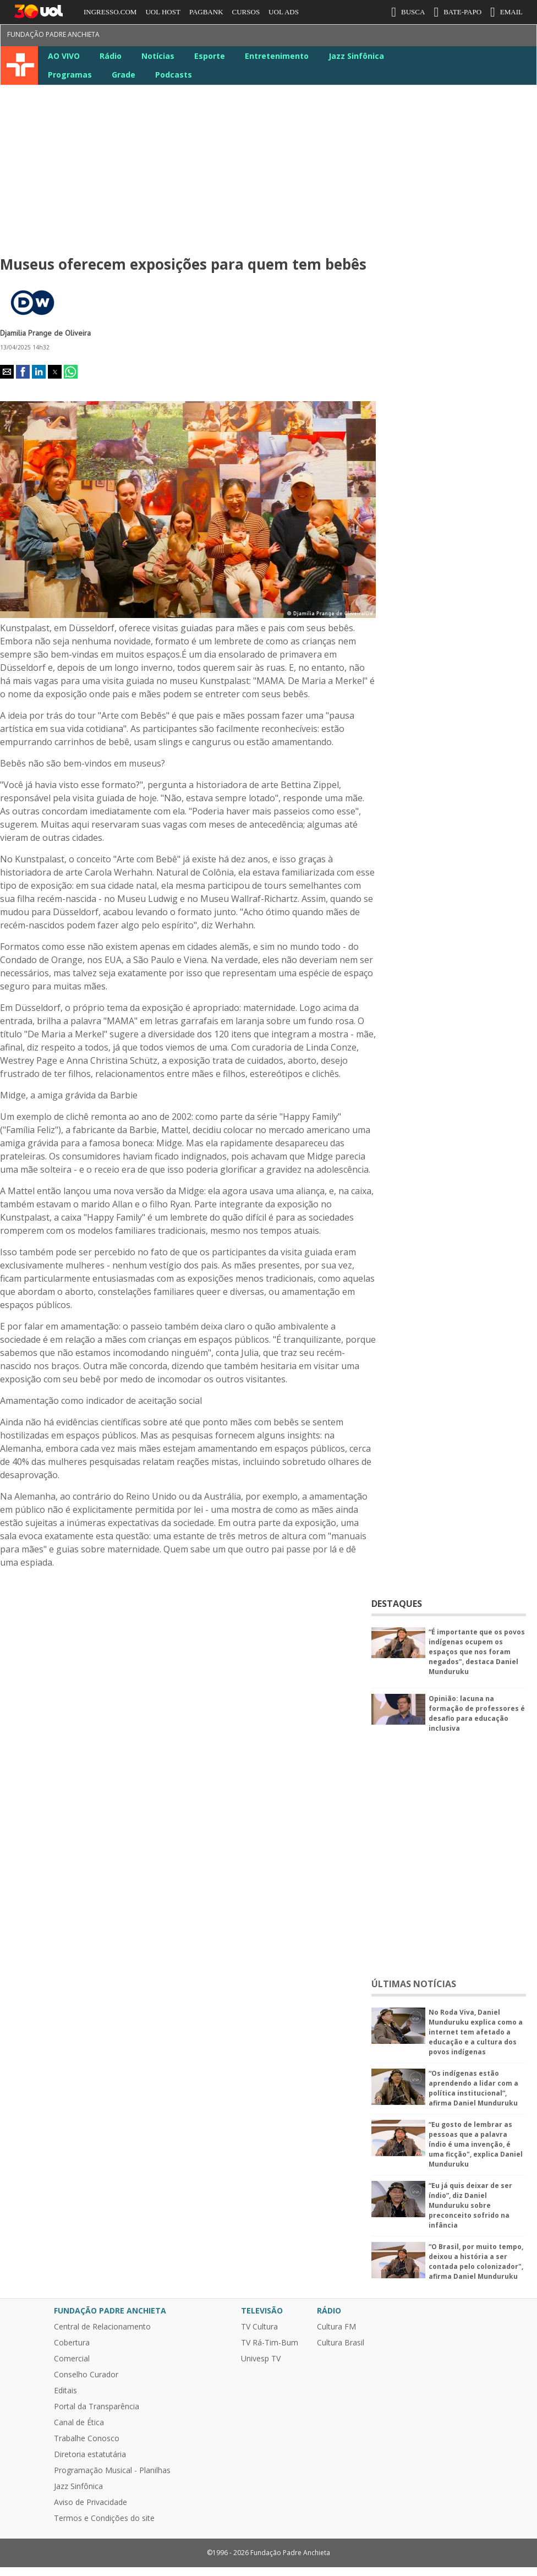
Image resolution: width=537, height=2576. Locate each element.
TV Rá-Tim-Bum (269, 2343)
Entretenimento (277, 56)
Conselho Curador (86, 2374)
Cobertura (72, 2343)
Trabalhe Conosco (86, 2438)
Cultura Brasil (340, 2343)
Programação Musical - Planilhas (112, 2470)
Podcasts (173, 74)
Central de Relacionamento (102, 2327)
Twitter (407, 37)
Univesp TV (261, 2358)
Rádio (111, 56)
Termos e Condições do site (104, 2518)
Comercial (72, 2358)
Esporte (209, 56)
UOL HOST (162, 12)
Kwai (526, 37)
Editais (65, 2390)
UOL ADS (283, 12)
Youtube (447, 37)
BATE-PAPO (457, 12)
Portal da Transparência (96, 2406)
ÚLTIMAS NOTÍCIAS (413, 1984)
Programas (70, 74)
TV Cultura (21, 65)
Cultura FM (336, 2327)
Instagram (427, 37)
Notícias (157, 56)
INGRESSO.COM (110, 12)
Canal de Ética (79, 2422)
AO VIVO (64, 56)
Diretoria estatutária (90, 2454)
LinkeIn (466, 37)
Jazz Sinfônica (356, 56)
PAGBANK (206, 12)
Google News (486, 37)
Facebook (387, 37)
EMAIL (506, 12)
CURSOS (246, 12)
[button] (7, 372)
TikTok (506, 37)
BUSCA (408, 12)
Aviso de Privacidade (90, 2502)
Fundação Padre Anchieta (53, 34)
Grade (123, 74)
